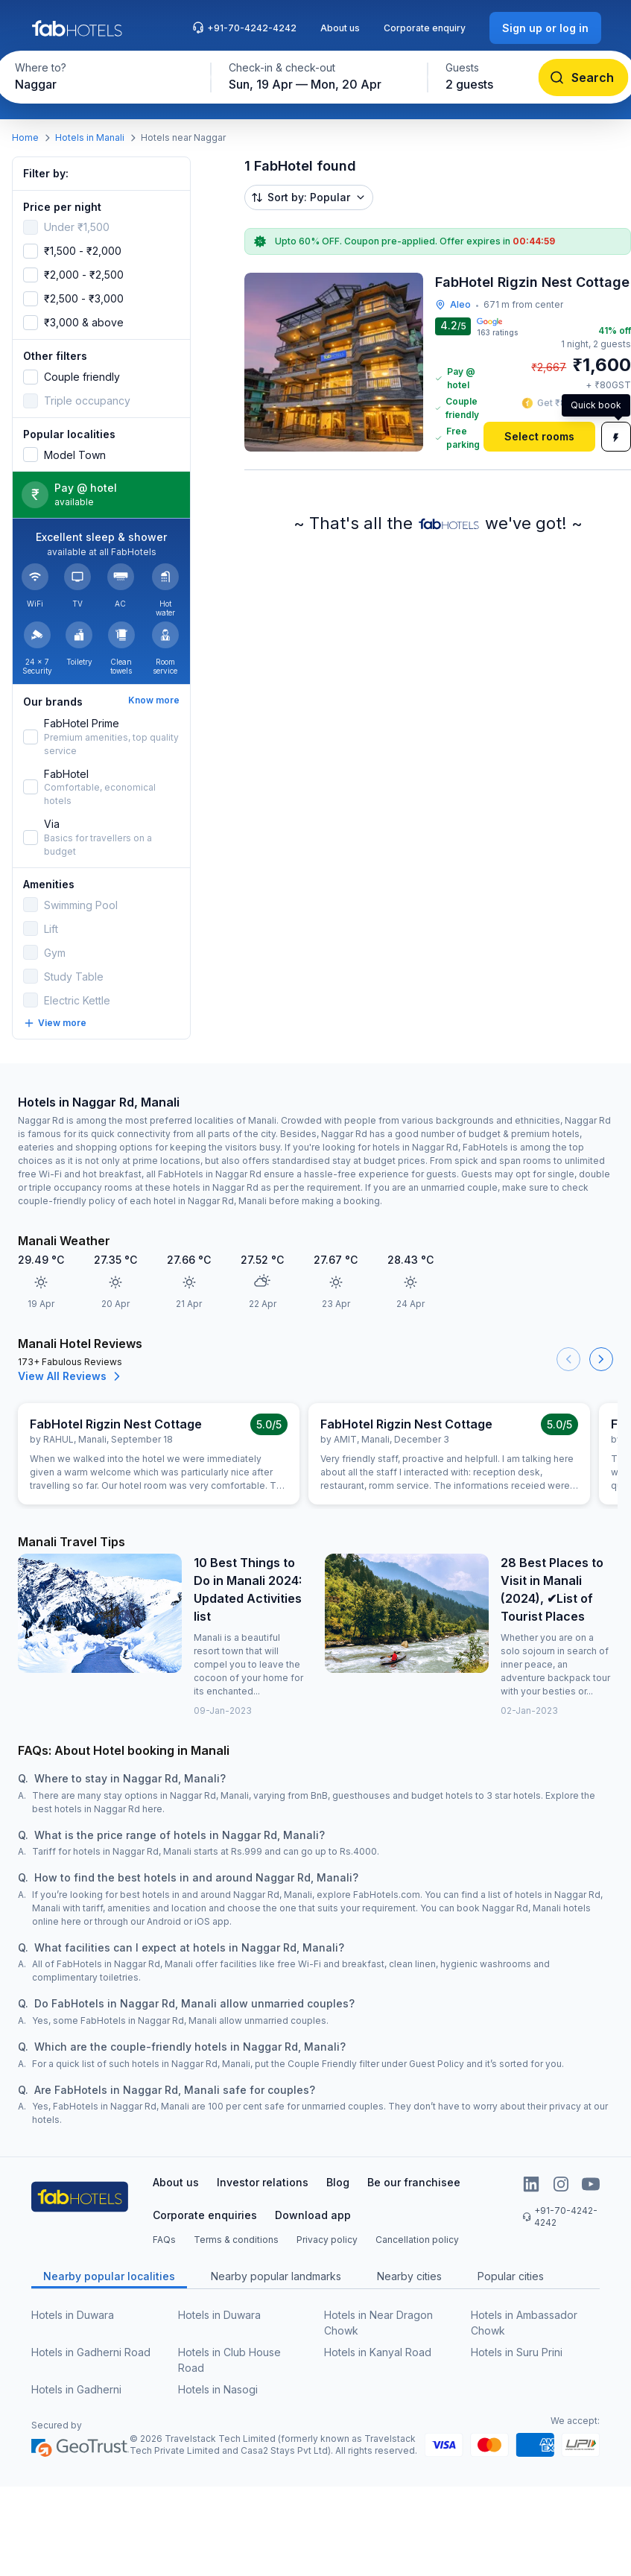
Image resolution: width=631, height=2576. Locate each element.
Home (25, 137)
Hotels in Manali (89, 137)
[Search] (583, 77)
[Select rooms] (539, 437)
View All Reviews (71, 1376)
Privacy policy (327, 2239)
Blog (337, 2182)
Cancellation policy (417, 2239)
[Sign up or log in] (545, 28)
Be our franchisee (413, 2182)
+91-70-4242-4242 (244, 28)
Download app (313, 2215)
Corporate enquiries (205, 2215)
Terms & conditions (236, 2239)
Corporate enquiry (425, 28)
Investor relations (262, 2182)
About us (340, 28)
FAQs (164, 2239)
